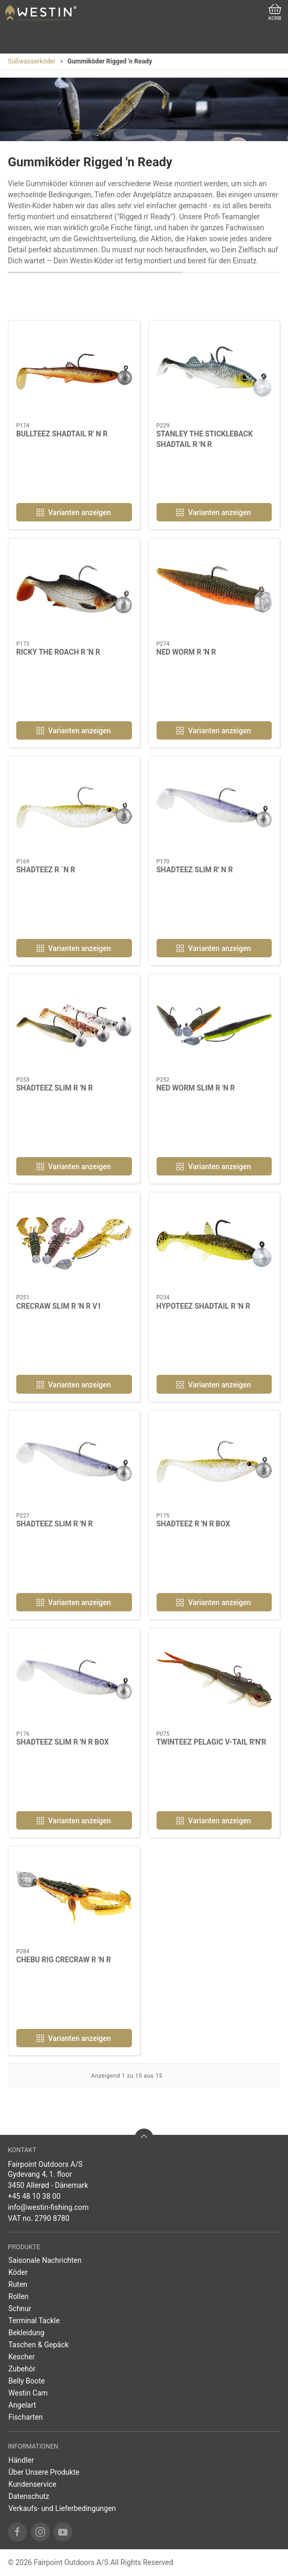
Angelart (22, 2405)
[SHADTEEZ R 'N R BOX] (214, 1461)
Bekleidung (26, 2332)
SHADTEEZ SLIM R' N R (195, 869)
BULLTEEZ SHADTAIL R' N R (61, 434)
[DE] (41, 13)
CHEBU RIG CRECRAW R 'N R (63, 1959)
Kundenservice (32, 2484)
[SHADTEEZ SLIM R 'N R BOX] (74, 1679)
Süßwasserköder (32, 61)
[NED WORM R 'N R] (214, 589)
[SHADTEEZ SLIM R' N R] (214, 807)
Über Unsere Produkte (44, 2472)
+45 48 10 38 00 (34, 2196)
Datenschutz (28, 2496)
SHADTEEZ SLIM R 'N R (54, 1088)
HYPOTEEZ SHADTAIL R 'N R (203, 1306)
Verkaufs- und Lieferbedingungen (62, 2508)
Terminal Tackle (34, 2320)
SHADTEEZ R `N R (45, 869)
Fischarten (25, 2417)
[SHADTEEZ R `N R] (74, 807)
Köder (18, 2272)
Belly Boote (26, 2381)
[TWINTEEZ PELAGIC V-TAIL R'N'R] (214, 1679)
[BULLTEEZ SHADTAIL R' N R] (74, 371)
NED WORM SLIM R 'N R (196, 1088)
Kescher (21, 2357)
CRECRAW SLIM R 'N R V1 (59, 1306)
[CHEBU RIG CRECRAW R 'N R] (74, 1897)
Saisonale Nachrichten (45, 2260)
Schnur (19, 2308)
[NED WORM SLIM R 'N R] (214, 1025)
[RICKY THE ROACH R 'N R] (74, 589)
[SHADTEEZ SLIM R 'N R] (74, 1025)
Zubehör (22, 2369)
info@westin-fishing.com (48, 2207)
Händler (21, 2460)
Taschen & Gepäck (38, 2344)
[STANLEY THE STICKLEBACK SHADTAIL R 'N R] (214, 371)
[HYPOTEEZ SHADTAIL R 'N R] (214, 1243)
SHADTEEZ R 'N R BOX (193, 1524)
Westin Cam (28, 2393)
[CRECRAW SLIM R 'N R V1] (74, 1243)
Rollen (18, 2296)
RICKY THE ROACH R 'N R (58, 652)
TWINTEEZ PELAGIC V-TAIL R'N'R (212, 1742)
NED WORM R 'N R (186, 652)
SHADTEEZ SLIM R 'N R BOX (62, 1742)
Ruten (17, 2284)
